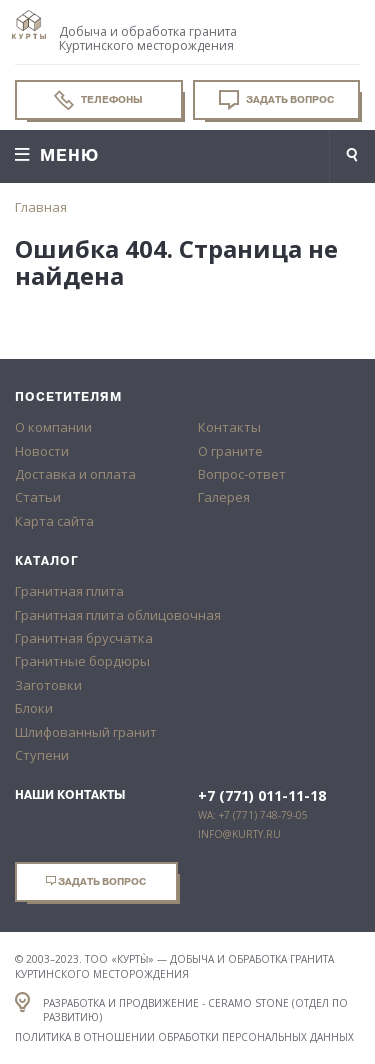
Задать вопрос (276, 100)
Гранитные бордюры (82, 661)
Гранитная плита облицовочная (118, 615)
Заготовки (48, 685)
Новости (42, 451)
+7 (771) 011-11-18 (262, 796)
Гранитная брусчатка (84, 638)
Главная (41, 207)
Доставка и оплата (75, 474)
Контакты (229, 427)
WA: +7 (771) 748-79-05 (253, 815)
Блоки (34, 708)
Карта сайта (54, 521)
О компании (53, 427)
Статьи (38, 497)
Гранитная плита (69, 591)
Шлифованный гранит (86, 732)
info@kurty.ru (239, 834)
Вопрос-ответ (242, 474)
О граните (230, 451)
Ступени (42, 755)
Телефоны (98, 100)
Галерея (224, 497)
